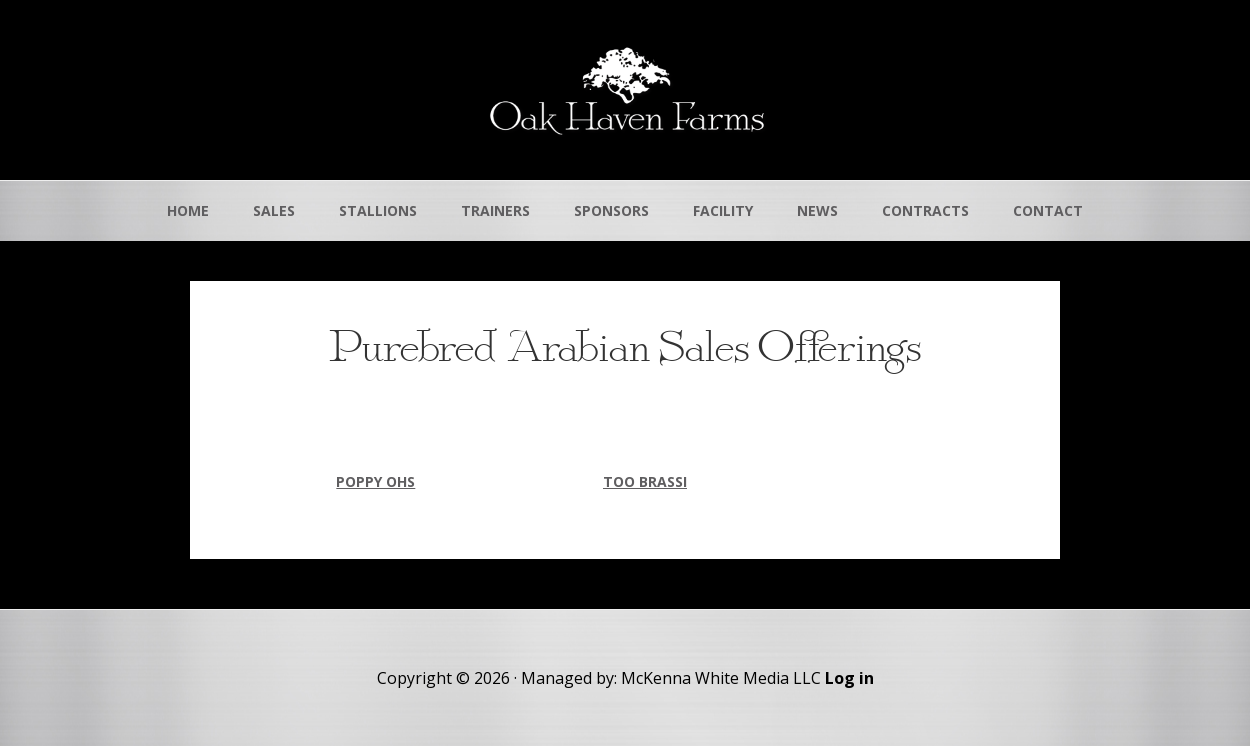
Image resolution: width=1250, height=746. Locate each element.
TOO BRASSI (645, 481)
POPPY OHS (375, 481)
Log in (849, 678)
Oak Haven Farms (625, 90)
